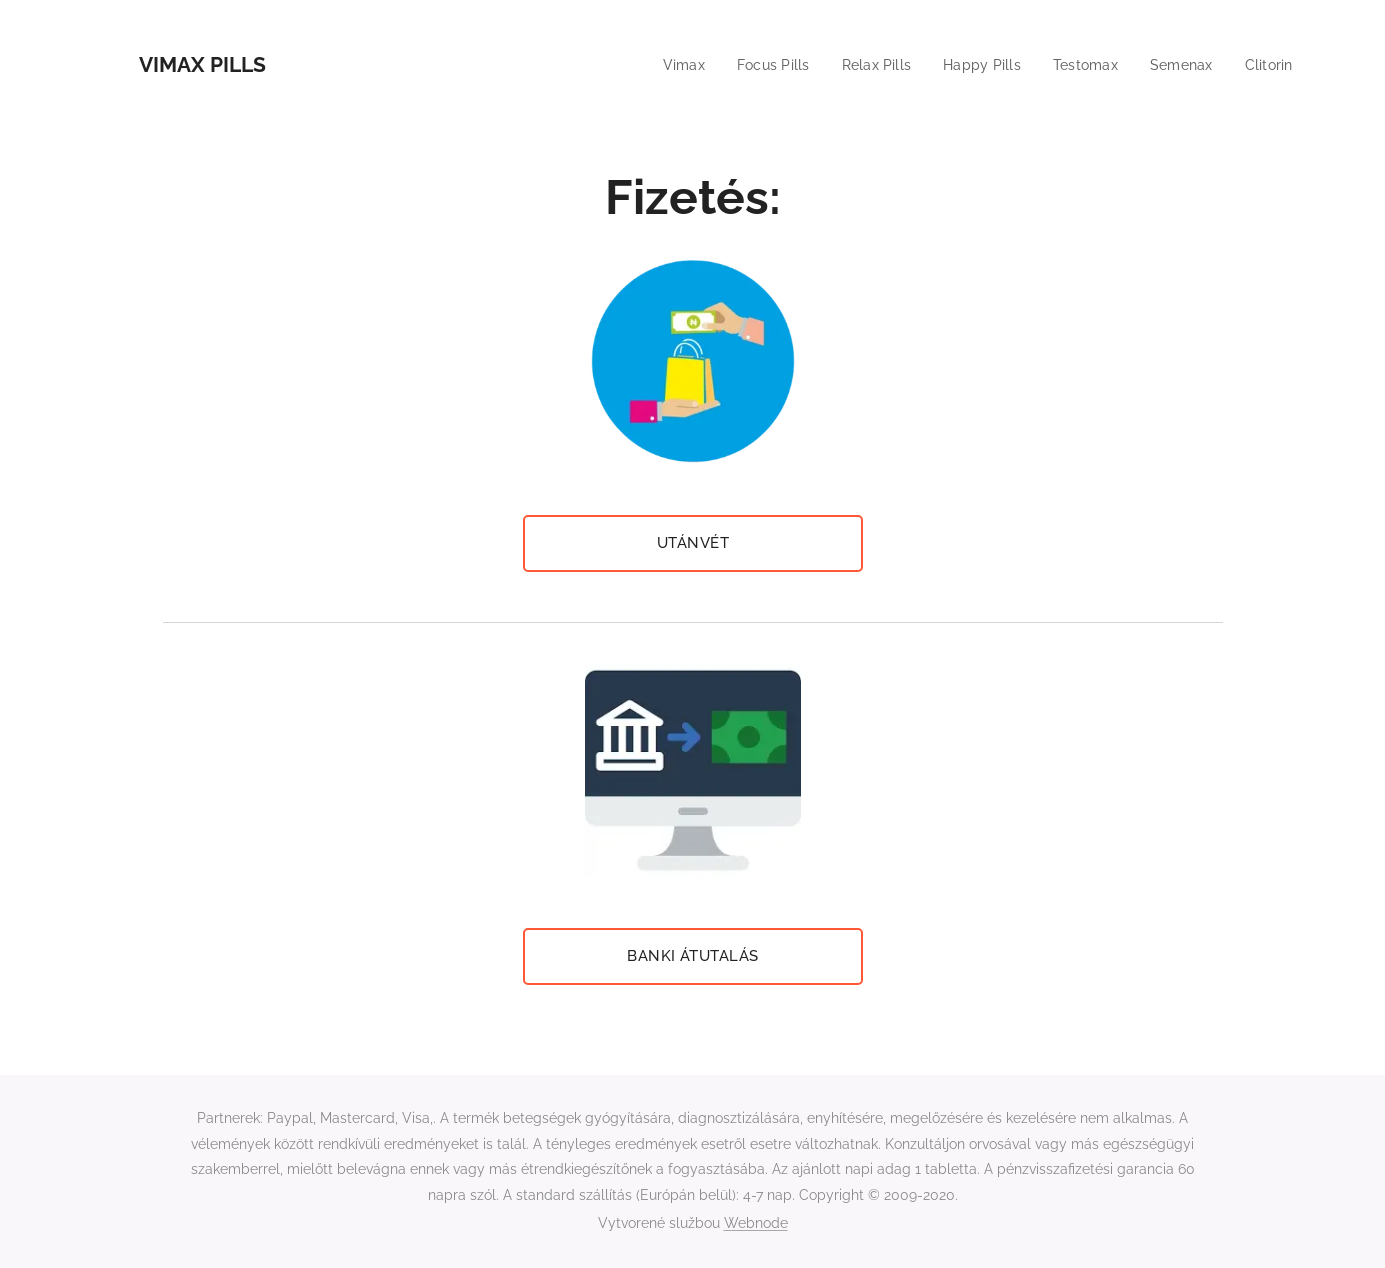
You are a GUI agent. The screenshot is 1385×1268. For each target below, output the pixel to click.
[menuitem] (663, 65)
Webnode (756, 1223)
